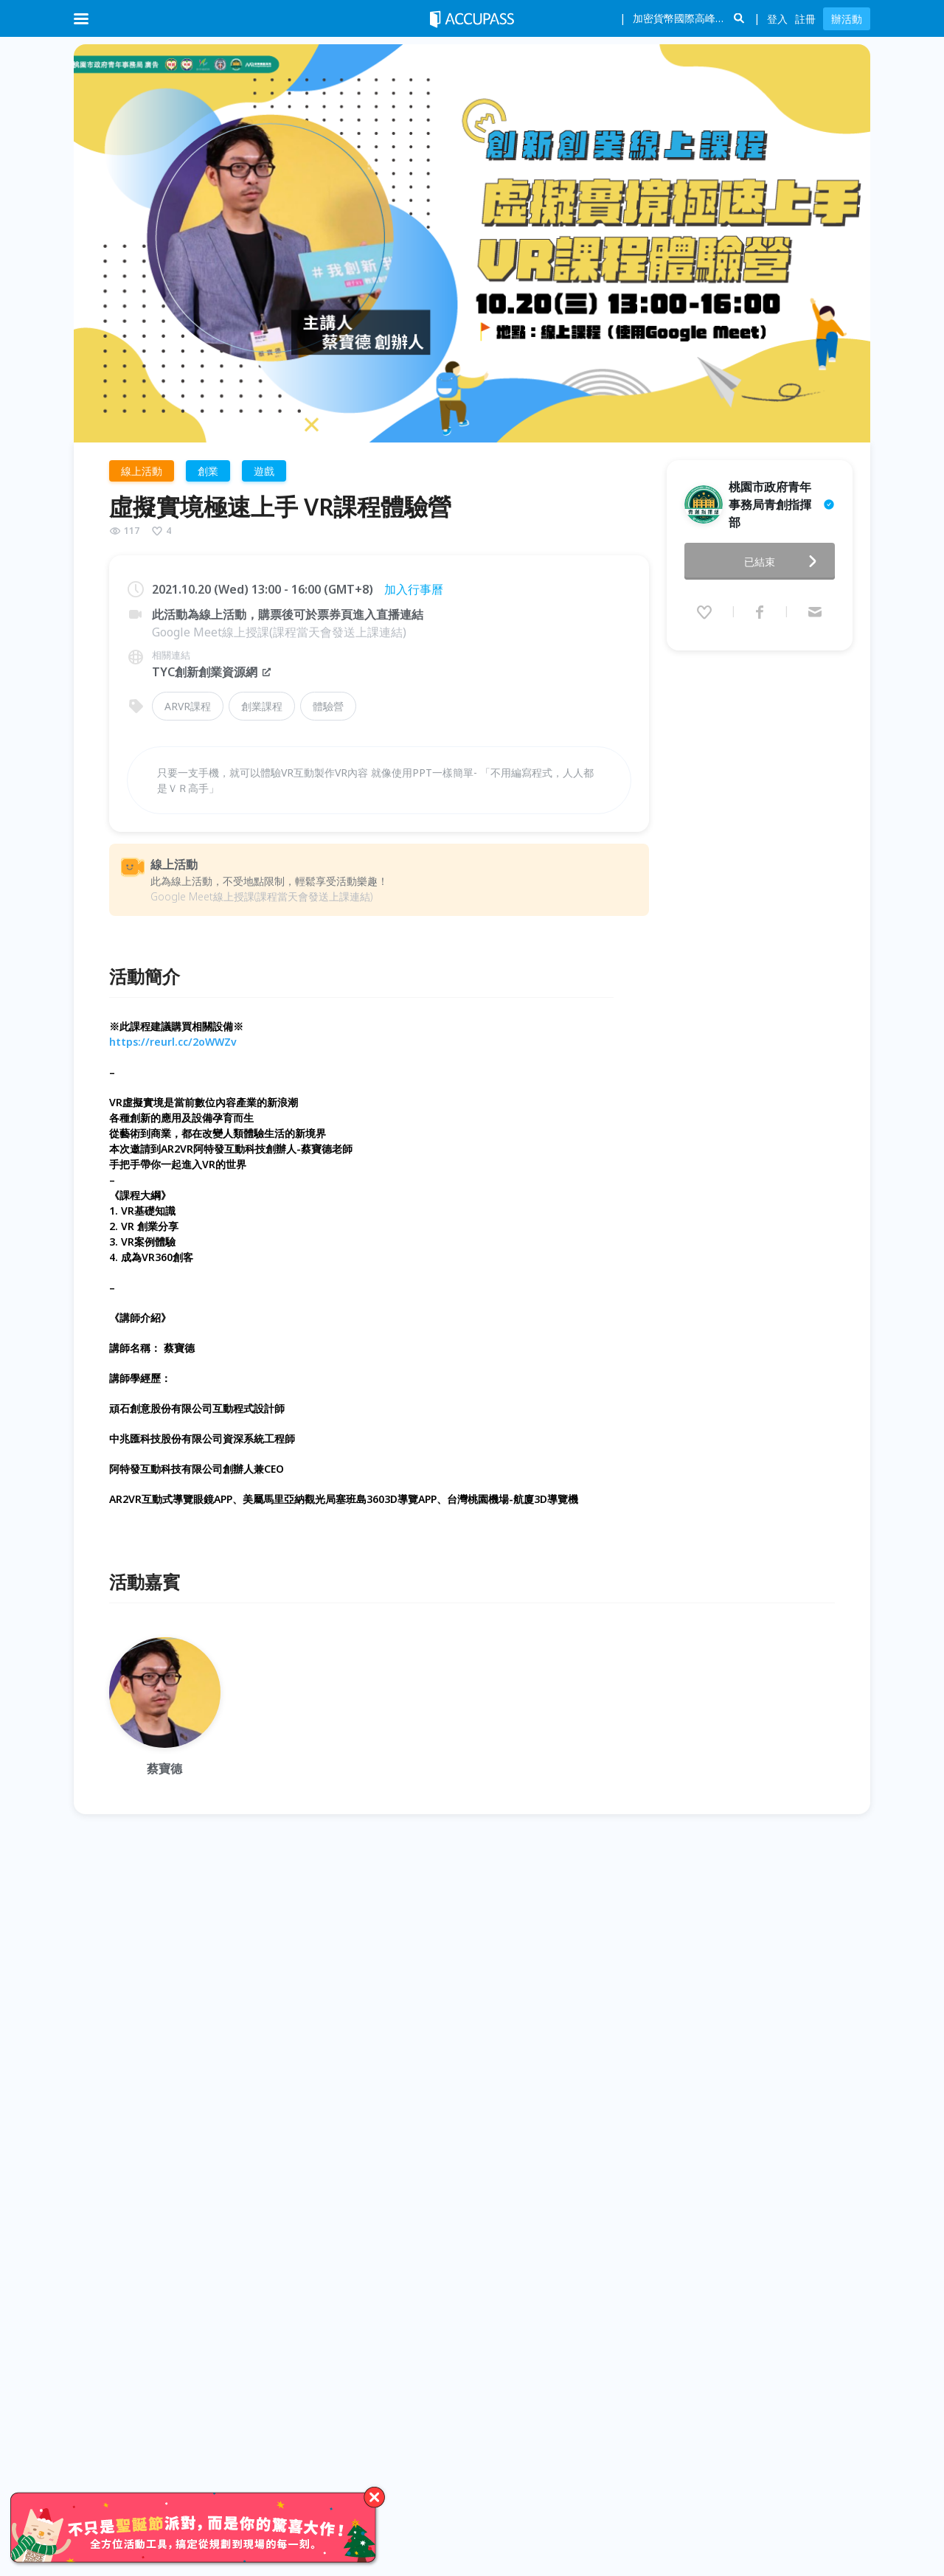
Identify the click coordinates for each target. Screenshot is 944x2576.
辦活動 (846, 19)
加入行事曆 (413, 589)
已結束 (784, 561)
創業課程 (261, 706)
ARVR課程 (187, 706)
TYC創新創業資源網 (212, 672)
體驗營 (328, 706)
